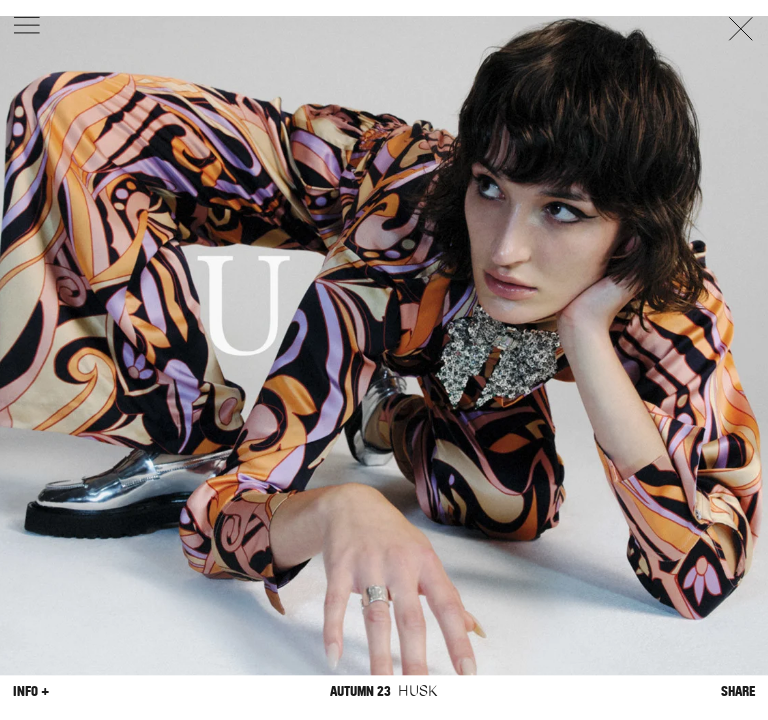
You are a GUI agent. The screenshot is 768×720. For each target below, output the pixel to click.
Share (738, 691)
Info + (31, 691)
